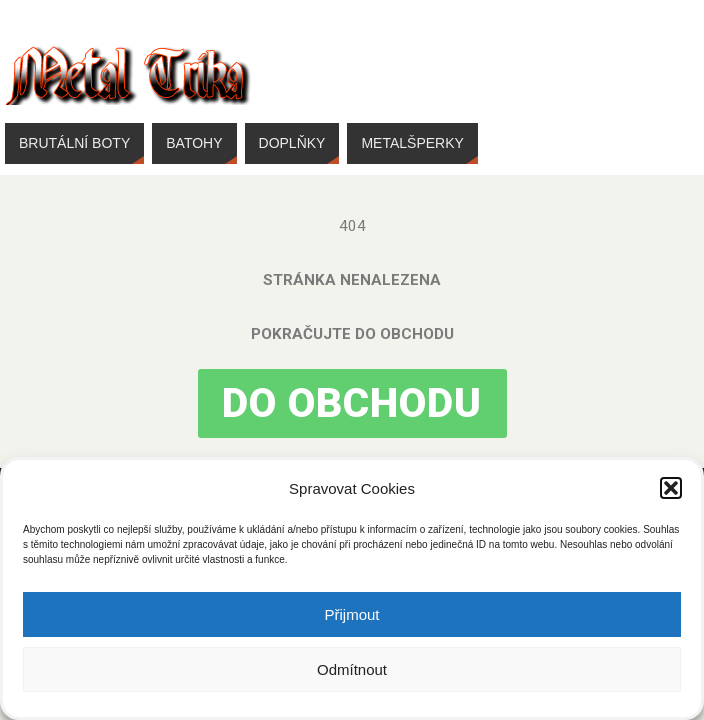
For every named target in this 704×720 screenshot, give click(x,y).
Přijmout (351, 614)
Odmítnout (352, 669)
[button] (671, 488)
